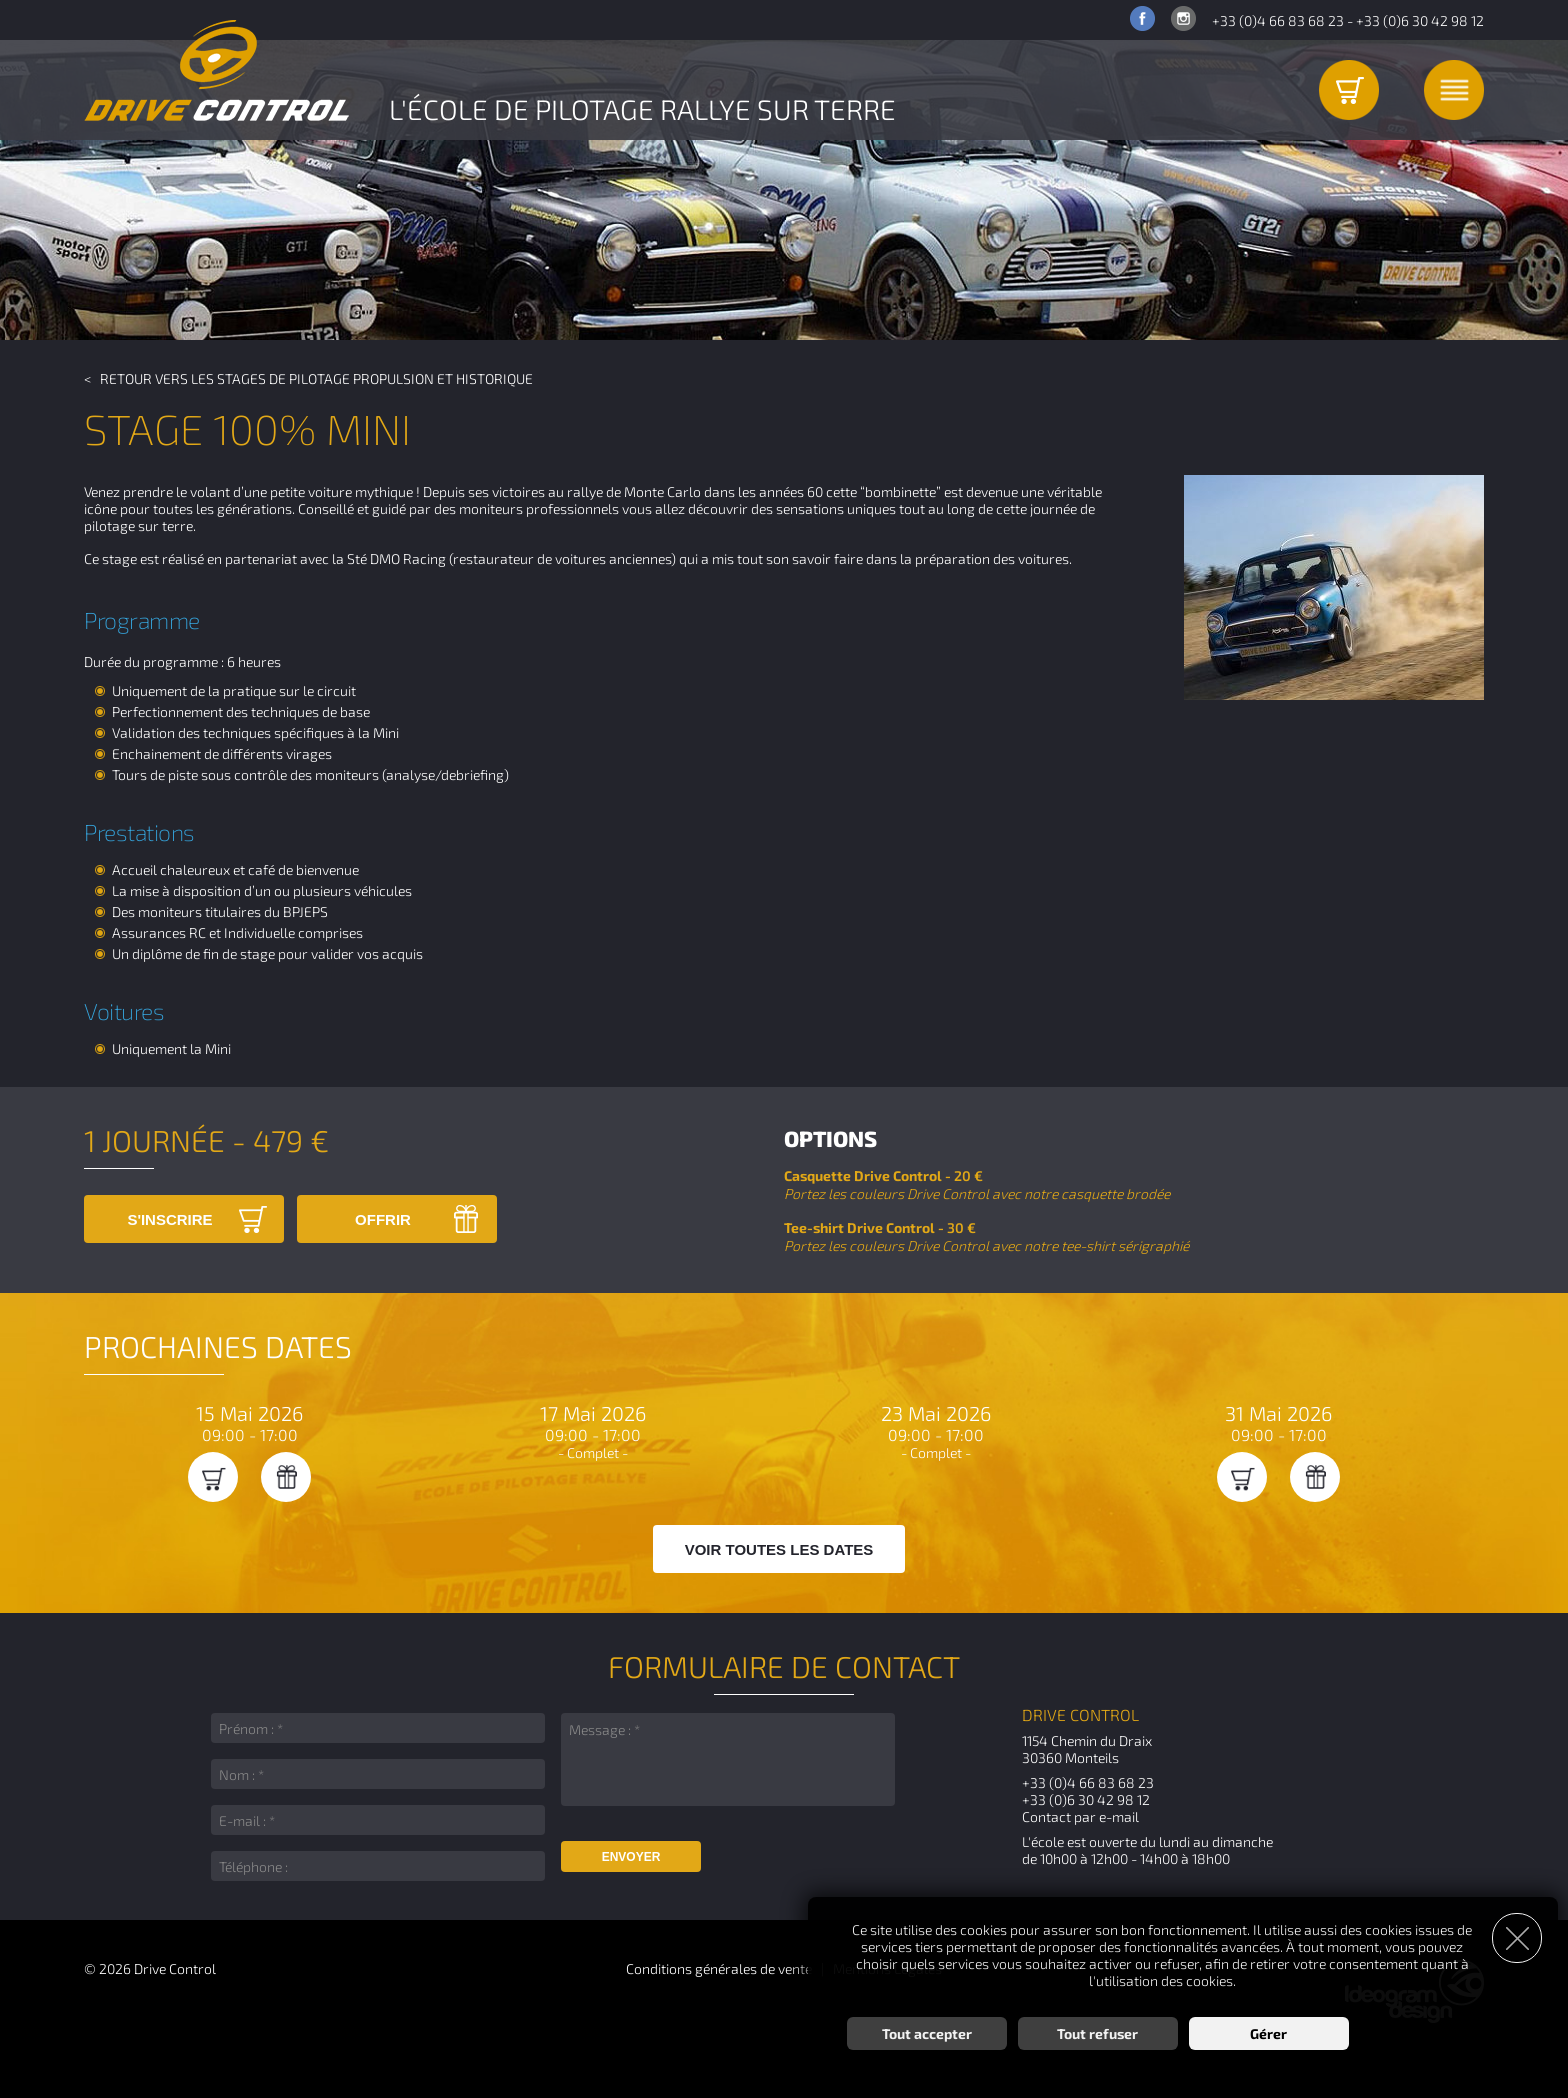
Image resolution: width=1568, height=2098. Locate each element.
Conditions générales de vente (719, 1968)
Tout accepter (927, 2033)
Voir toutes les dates (779, 1549)
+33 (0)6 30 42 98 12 (1420, 20)
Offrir (383, 1219)
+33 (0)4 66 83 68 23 (1278, 20)
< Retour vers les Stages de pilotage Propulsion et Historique (308, 378)
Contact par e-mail (1080, 1816)
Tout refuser (1097, 2033)
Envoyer (631, 1857)
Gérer (1268, 2033)
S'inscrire (169, 1219)
